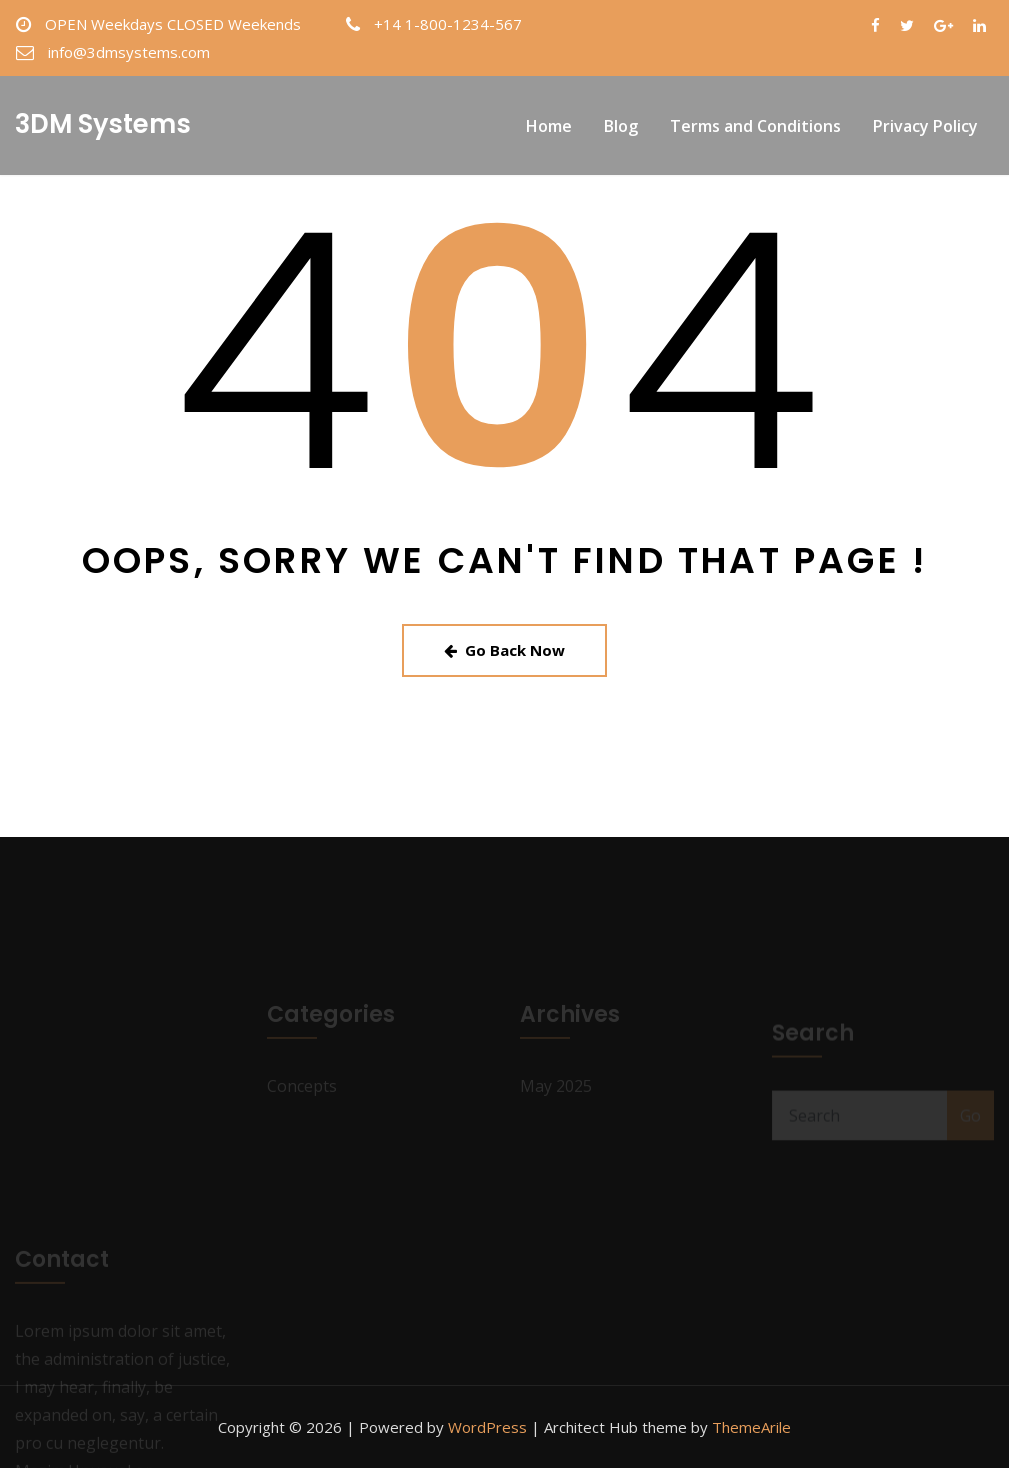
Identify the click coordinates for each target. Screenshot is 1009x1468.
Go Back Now (504, 650)
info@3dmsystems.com (129, 52)
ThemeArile (751, 1427)
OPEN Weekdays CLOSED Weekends (173, 24)
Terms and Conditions (755, 126)
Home (549, 126)
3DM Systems (103, 124)
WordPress (487, 1427)
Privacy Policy (925, 126)
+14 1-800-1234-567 (448, 24)
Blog (621, 126)
